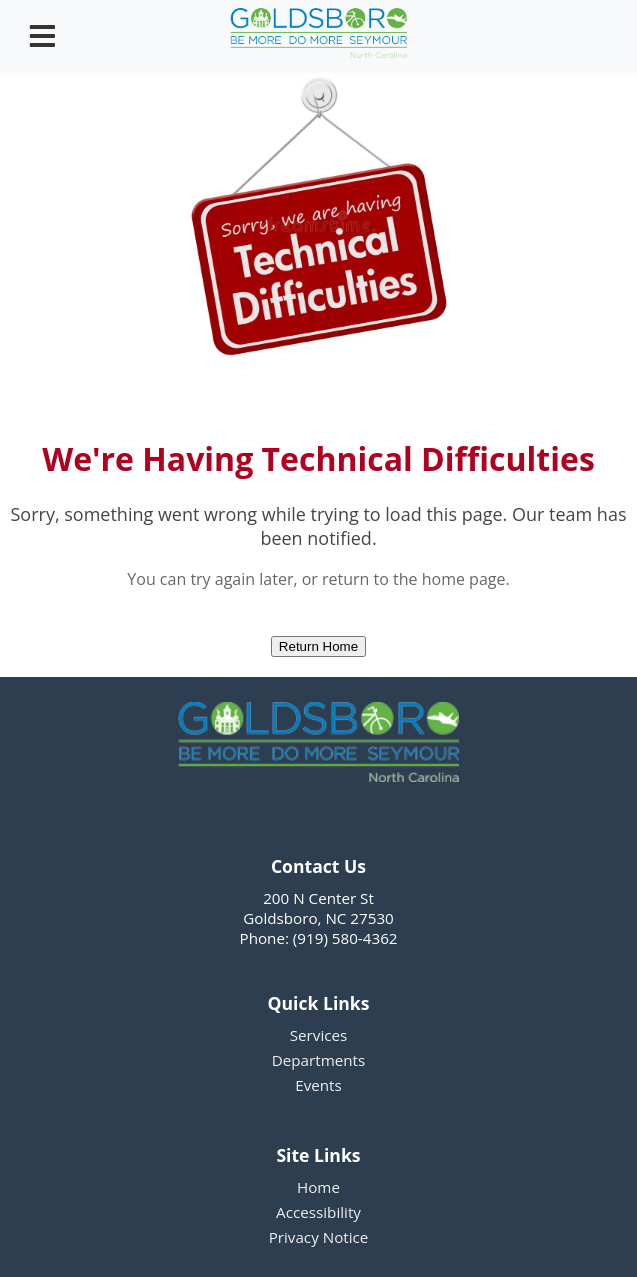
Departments (318, 1060)
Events (318, 1085)
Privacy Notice (319, 1237)
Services (319, 1035)
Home (318, 1187)
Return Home (318, 646)
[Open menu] (42, 35)
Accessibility (318, 1212)
